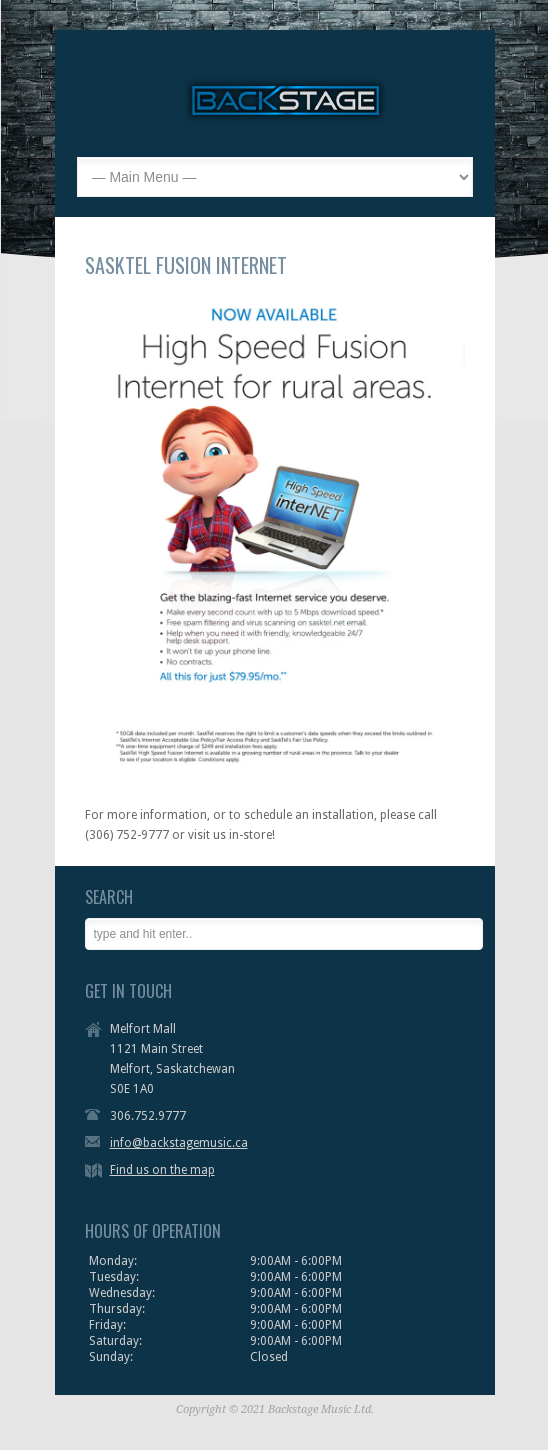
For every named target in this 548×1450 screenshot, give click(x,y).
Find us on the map (162, 1170)
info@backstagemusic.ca (179, 1143)
